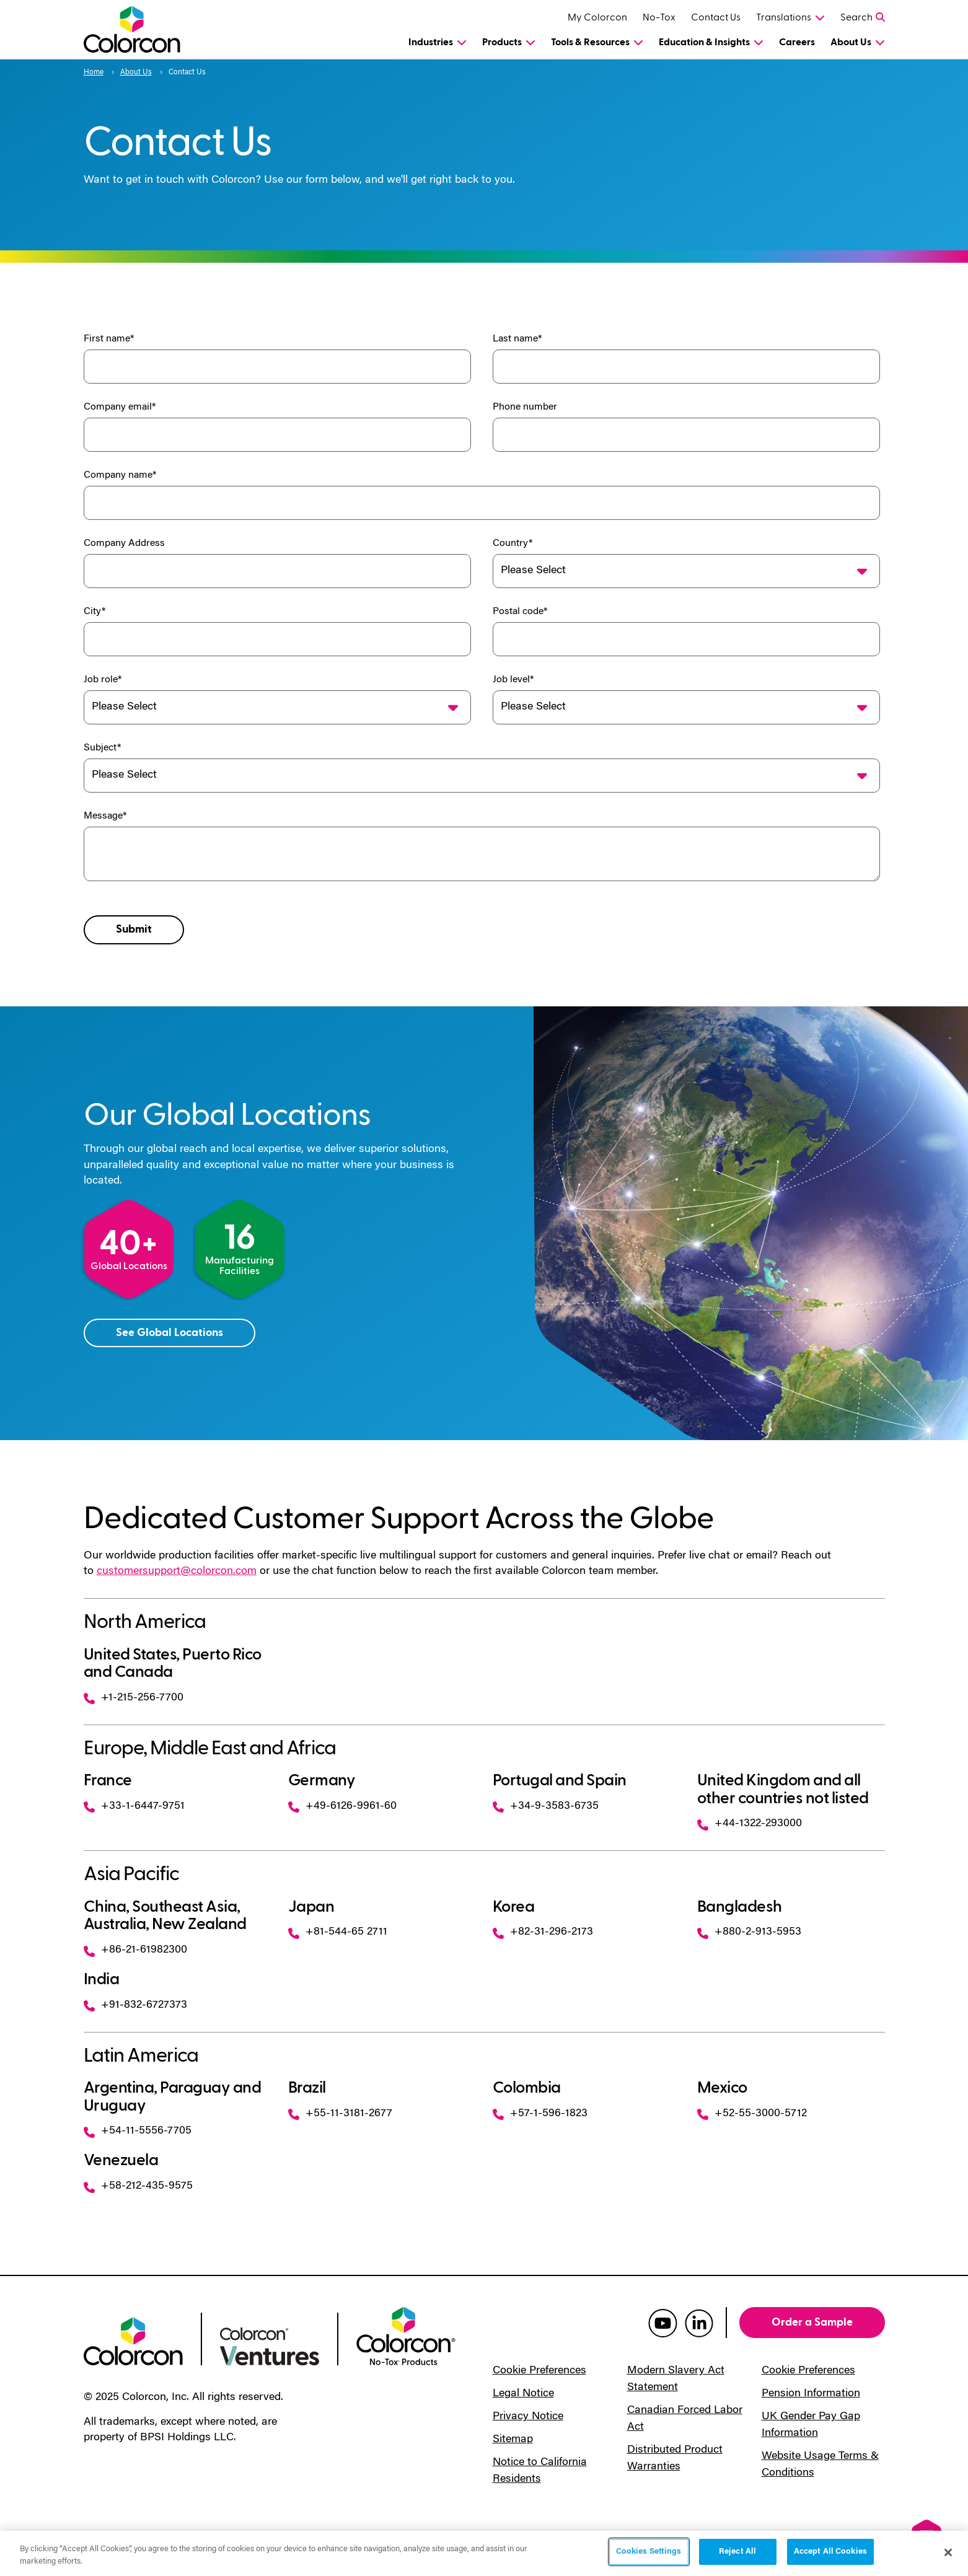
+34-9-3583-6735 (546, 1806)
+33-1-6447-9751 (134, 1806)
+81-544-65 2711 (337, 1932)
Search (856, 17)
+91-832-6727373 (135, 2005)
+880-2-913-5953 (749, 1932)
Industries (430, 42)
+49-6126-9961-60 (342, 1806)
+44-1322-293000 (749, 1823)
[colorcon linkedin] (699, 2322)
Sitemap (513, 2439)
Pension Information (811, 2393)
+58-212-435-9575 (138, 2186)
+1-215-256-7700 (133, 1697)
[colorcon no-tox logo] (405, 2335)
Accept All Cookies (830, 2551)
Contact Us (716, 17)
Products (502, 42)
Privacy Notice (528, 2416)
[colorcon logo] (133, 2340)
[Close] (948, 2552)
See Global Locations (169, 1332)
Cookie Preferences (539, 2370)
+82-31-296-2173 (543, 1932)
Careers (797, 42)
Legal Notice (523, 2393)
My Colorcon (597, 17)
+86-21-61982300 (135, 1950)
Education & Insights (704, 42)
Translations (783, 17)
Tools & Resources (590, 42)
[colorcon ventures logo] (269, 2345)
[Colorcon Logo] (143, 29)
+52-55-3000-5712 (752, 2113)
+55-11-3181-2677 (340, 2113)
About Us (850, 42)
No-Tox (659, 17)
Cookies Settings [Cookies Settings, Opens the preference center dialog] (649, 2551)
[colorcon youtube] (663, 2322)
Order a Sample (812, 2322)
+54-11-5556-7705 (137, 2131)
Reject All (737, 2551)
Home (93, 72)
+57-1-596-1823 (540, 2113)
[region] (484, 2553)
